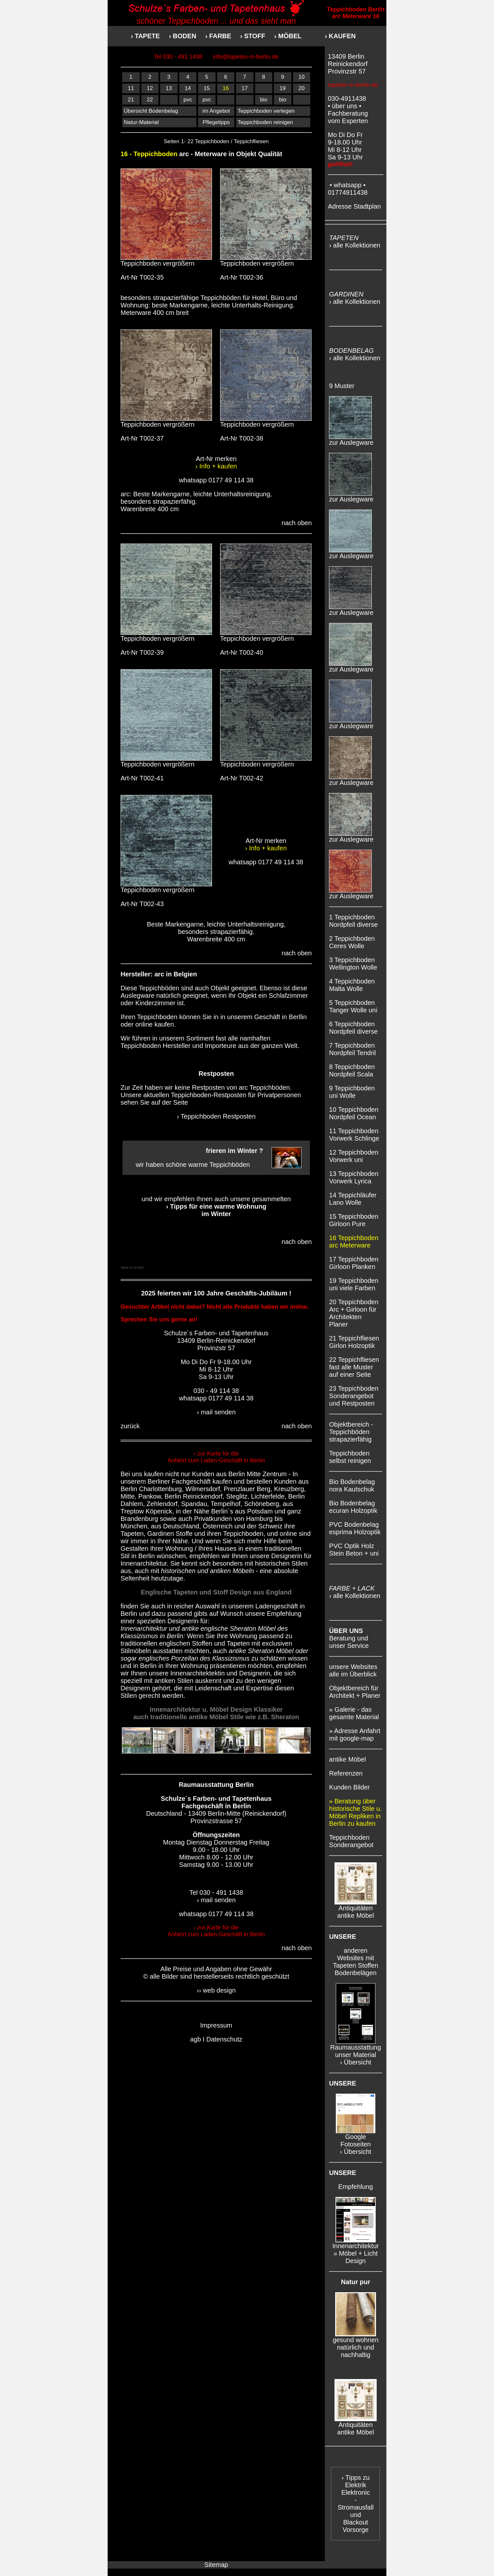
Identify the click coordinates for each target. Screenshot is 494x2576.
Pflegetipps (216, 122)
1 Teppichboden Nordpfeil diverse (353, 921)
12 (150, 88)
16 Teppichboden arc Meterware (353, 1241)
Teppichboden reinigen (265, 122)
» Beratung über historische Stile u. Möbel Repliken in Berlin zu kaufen (355, 1812)
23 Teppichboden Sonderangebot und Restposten (353, 1396)
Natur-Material (141, 122)
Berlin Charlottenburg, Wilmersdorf (170, 1488)
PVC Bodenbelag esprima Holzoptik (355, 1528)
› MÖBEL (287, 36)
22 (150, 100)
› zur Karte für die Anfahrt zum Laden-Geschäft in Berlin (216, 1457)
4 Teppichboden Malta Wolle (352, 985)
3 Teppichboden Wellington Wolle (353, 963)
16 (226, 88)
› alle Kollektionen (354, 245)
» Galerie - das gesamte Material (354, 1713)
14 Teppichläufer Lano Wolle (352, 1198)
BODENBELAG (351, 350)
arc (159, 974)
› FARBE (218, 36)
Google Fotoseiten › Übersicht (355, 2141)
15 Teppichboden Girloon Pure (353, 1220)
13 (169, 88)
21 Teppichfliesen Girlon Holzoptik (354, 1342)
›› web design (216, 1990)
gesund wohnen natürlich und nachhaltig (355, 2344)
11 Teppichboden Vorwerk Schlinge (354, 1134)
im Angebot (216, 111)
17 (244, 88)
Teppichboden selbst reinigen (350, 1457)
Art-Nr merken (216, 462)
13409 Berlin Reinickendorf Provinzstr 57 (348, 64)
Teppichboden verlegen (266, 111)
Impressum (216, 2025)
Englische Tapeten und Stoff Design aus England (216, 1592)
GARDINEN (346, 294)
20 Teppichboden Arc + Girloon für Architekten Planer (353, 1313)
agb (195, 2039)
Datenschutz (224, 2039)
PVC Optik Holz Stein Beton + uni (354, 1549)
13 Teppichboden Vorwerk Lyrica (353, 1177)
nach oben (297, 522)
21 (131, 100)
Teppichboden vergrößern (166, 260)
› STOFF (257, 36)
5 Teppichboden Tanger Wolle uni (353, 1006)
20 (302, 88)
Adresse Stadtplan (354, 206)
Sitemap (216, 2564)
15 (207, 88)
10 (302, 77)
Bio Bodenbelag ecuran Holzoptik (353, 1507)
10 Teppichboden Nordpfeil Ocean (353, 1113)
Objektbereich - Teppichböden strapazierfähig (351, 1432)
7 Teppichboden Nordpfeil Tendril (352, 1049)
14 (188, 88)
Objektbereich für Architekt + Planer (354, 1692)
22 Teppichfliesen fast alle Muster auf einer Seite (354, 1367)
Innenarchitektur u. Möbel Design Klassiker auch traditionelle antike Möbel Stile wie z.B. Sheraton (216, 1713)
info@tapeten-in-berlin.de (245, 56)
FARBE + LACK (351, 1588)
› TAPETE (145, 36)
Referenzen (345, 1773)
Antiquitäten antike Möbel (356, 1909)
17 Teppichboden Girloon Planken (353, 1263)
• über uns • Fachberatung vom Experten (348, 113)
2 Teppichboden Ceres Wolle (352, 942)
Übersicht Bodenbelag (151, 111)
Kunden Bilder (349, 1787)
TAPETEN (344, 237)
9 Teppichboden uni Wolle (352, 1092)
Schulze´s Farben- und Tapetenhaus (216, 1798)
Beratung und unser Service (349, 1638)
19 (282, 88)
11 (131, 88)
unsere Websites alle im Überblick (353, 1670)
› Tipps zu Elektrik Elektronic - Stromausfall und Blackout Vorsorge (355, 2503)
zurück (130, 1426)
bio (263, 100)
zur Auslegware (351, 439)
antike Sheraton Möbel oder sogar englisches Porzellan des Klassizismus (214, 1654)
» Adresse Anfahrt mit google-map (354, 1734)
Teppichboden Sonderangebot (351, 1841)
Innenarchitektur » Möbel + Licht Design (355, 2250)
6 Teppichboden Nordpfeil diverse (353, 1027)
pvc (187, 100)
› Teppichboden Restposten (216, 1116)
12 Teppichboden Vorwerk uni (353, 1156)
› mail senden (216, 1412)
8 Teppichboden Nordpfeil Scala (352, 1070)
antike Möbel (347, 1759)
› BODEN (182, 36)
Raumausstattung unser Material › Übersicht (355, 2052)
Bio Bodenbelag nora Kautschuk (352, 1485)
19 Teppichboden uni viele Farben (353, 1284)
